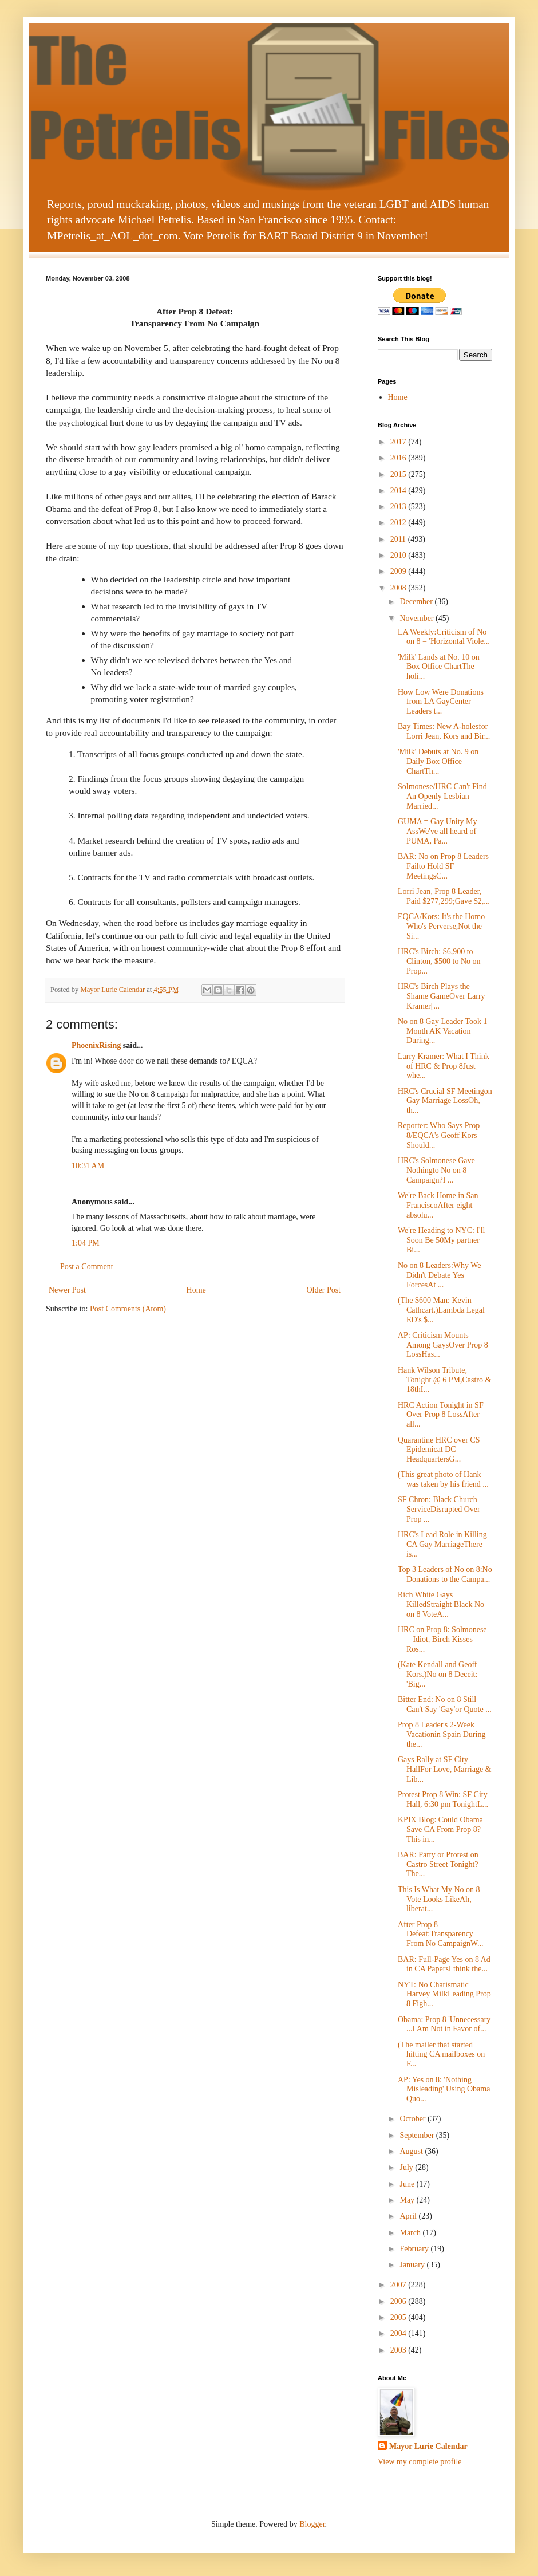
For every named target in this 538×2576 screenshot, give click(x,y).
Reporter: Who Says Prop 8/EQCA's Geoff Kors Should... (439, 1135)
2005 (399, 2317)
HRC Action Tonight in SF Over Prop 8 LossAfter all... (441, 1415)
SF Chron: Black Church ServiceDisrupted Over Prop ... (439, 1509)
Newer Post (67, 1290)
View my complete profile (420, 2461)
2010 (399, 555)
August (412, 2151)
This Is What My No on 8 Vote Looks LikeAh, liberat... (439, 1899)
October (413, 2118)
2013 (399, 506)
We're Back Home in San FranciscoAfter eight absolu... (438, 1205)
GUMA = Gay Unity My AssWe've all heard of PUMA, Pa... (437, 831)
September (417, 2135)
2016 (399, 458)
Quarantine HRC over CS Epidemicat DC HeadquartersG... (439, 1450)
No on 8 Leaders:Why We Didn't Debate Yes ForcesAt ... (439, 1275)
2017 (399, 442)
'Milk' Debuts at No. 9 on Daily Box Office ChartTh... (438, 761)
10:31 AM (88, 1165)
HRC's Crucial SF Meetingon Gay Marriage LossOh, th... (445, 1101)
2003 (399, 2350)
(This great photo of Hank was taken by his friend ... (443, 1479)
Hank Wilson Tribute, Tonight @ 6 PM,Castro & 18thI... (444, 1380)
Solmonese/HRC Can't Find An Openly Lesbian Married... (442, 796)
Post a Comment (86, 1266)
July (407, 2167)
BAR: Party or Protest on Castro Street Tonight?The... (438, 1864)
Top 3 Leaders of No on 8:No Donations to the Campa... (445, 1574)
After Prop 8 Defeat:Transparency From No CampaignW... (440, 1934)
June (407, 2184)
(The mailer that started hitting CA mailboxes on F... (441, 2055)
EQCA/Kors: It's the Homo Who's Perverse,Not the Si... (441, 926)
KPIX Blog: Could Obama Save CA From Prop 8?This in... (440, 1829)
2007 (399, 2284)
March (410, 2232)
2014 (399, 490)
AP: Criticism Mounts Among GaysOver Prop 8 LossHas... (443, 1345)
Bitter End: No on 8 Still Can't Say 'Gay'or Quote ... (445, 1704)
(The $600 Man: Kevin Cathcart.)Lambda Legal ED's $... (441, 1310)
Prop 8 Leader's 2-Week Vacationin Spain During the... (441, 1734)
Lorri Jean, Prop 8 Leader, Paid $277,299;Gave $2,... (444, 896)
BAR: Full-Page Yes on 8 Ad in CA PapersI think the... (444, 1964)
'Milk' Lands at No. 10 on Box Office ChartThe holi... (439, 667)
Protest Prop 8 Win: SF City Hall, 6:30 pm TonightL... (443, 1799)
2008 (399, 588)
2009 (399, 571)
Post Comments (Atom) (128, 1309)
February (414, 2248)
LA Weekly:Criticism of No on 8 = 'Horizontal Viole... (444, 637)
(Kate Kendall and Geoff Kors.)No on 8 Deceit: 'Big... (437, 1674)
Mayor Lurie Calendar (428, 2446)
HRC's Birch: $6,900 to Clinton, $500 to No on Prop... (439, 961)
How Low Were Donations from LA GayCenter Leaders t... (441, 702)
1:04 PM (86, 1243)
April (408, 2216)
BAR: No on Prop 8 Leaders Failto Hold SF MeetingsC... (443, 866)
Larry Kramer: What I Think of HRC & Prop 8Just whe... (443, 1066)
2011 (399, 539)
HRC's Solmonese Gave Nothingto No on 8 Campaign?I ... (436, 1170)
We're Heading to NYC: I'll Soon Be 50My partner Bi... (441, 1240)
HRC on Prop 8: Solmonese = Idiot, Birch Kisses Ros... (442, 1639)
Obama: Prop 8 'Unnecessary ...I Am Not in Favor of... (444, 2024)
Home (196, 1290)
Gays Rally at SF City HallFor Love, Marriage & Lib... (445, 1769)
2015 (399, 474)
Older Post (324, 1290)
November (417, 618)
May (407, 2200)
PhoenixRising (96, 1045)
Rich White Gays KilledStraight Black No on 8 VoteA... (441, 1604)
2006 (399, 2301)
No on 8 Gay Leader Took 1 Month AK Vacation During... (443, 1031)
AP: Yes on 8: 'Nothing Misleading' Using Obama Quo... (444, 2089)
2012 (399, 522)
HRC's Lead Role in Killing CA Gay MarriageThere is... (442, 1544)
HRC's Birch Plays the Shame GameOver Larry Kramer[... (441, 996)
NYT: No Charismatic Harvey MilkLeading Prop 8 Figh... (444, 1994)
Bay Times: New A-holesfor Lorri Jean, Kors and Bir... (444, 731)
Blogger (312, 2524)
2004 (399, 2333)
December (416, 601)
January (412, 2264)
